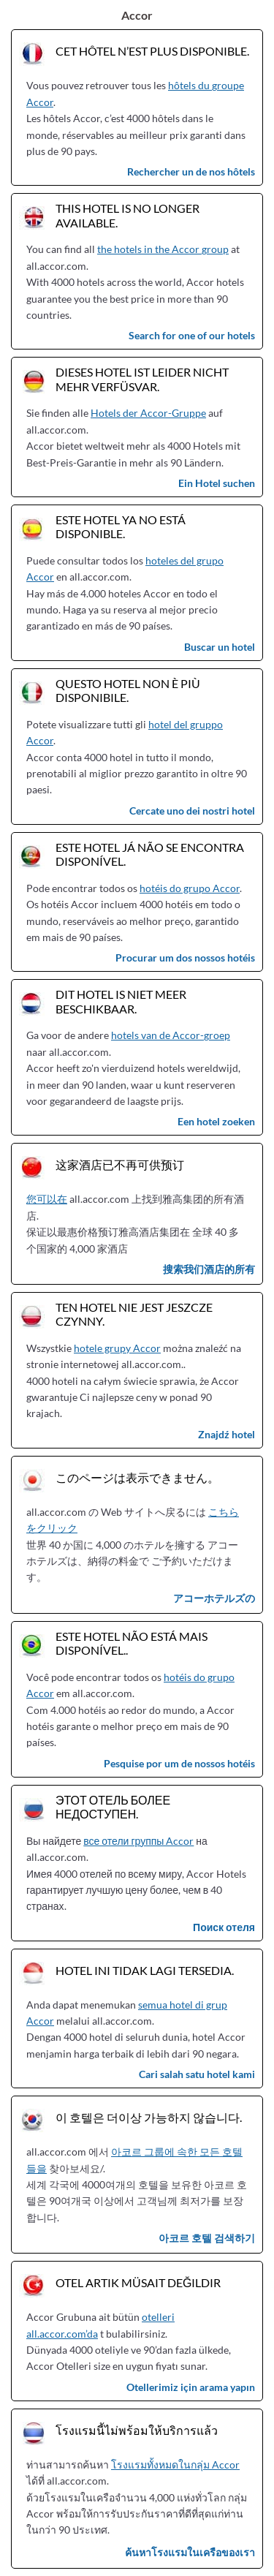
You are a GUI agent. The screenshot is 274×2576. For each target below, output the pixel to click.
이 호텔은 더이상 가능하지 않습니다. (149, 2117)
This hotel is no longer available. (127, 215)
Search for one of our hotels (192, 335)
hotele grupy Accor (117, 1348)
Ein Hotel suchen (216, 483)
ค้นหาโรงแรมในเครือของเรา (190, 2552)
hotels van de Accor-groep (170, 1035)
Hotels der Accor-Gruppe (148, 413)
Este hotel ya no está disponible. (121, 526)
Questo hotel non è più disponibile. (128, 690)
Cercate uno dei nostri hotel (192, 810)
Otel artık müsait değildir (138, 2282)
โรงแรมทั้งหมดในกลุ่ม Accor (175, 2464)
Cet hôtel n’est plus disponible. (152, 51)
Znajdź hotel (226, 1434)
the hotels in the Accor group (163, 249)
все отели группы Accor (138, 1841)
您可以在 (46, 1199)
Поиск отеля (224, 1927)
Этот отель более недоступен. (113, 1807)
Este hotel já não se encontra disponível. (150, 854)
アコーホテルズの (214, 1598)
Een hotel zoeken (216, 1121)
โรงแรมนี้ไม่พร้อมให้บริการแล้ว (137, 2430)
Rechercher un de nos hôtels (191, 171)
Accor (137, 15)
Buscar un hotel (219, 647)
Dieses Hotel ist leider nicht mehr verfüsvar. (142, 379)
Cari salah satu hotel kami (197, 2074)
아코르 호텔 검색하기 (207, 2238)
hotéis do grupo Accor (190, 888)
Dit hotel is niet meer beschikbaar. (121, 1001)
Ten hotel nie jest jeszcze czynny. (134, 1314)
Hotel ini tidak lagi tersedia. (145, 1970)
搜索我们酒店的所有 (209, 1269)
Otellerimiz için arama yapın (190, 2387)
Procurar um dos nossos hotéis (185, 957)
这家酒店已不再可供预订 (120, 1164)
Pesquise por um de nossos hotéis (179, 1763)
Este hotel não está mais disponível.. (132, 1643)
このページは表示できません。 (137, 1477)
